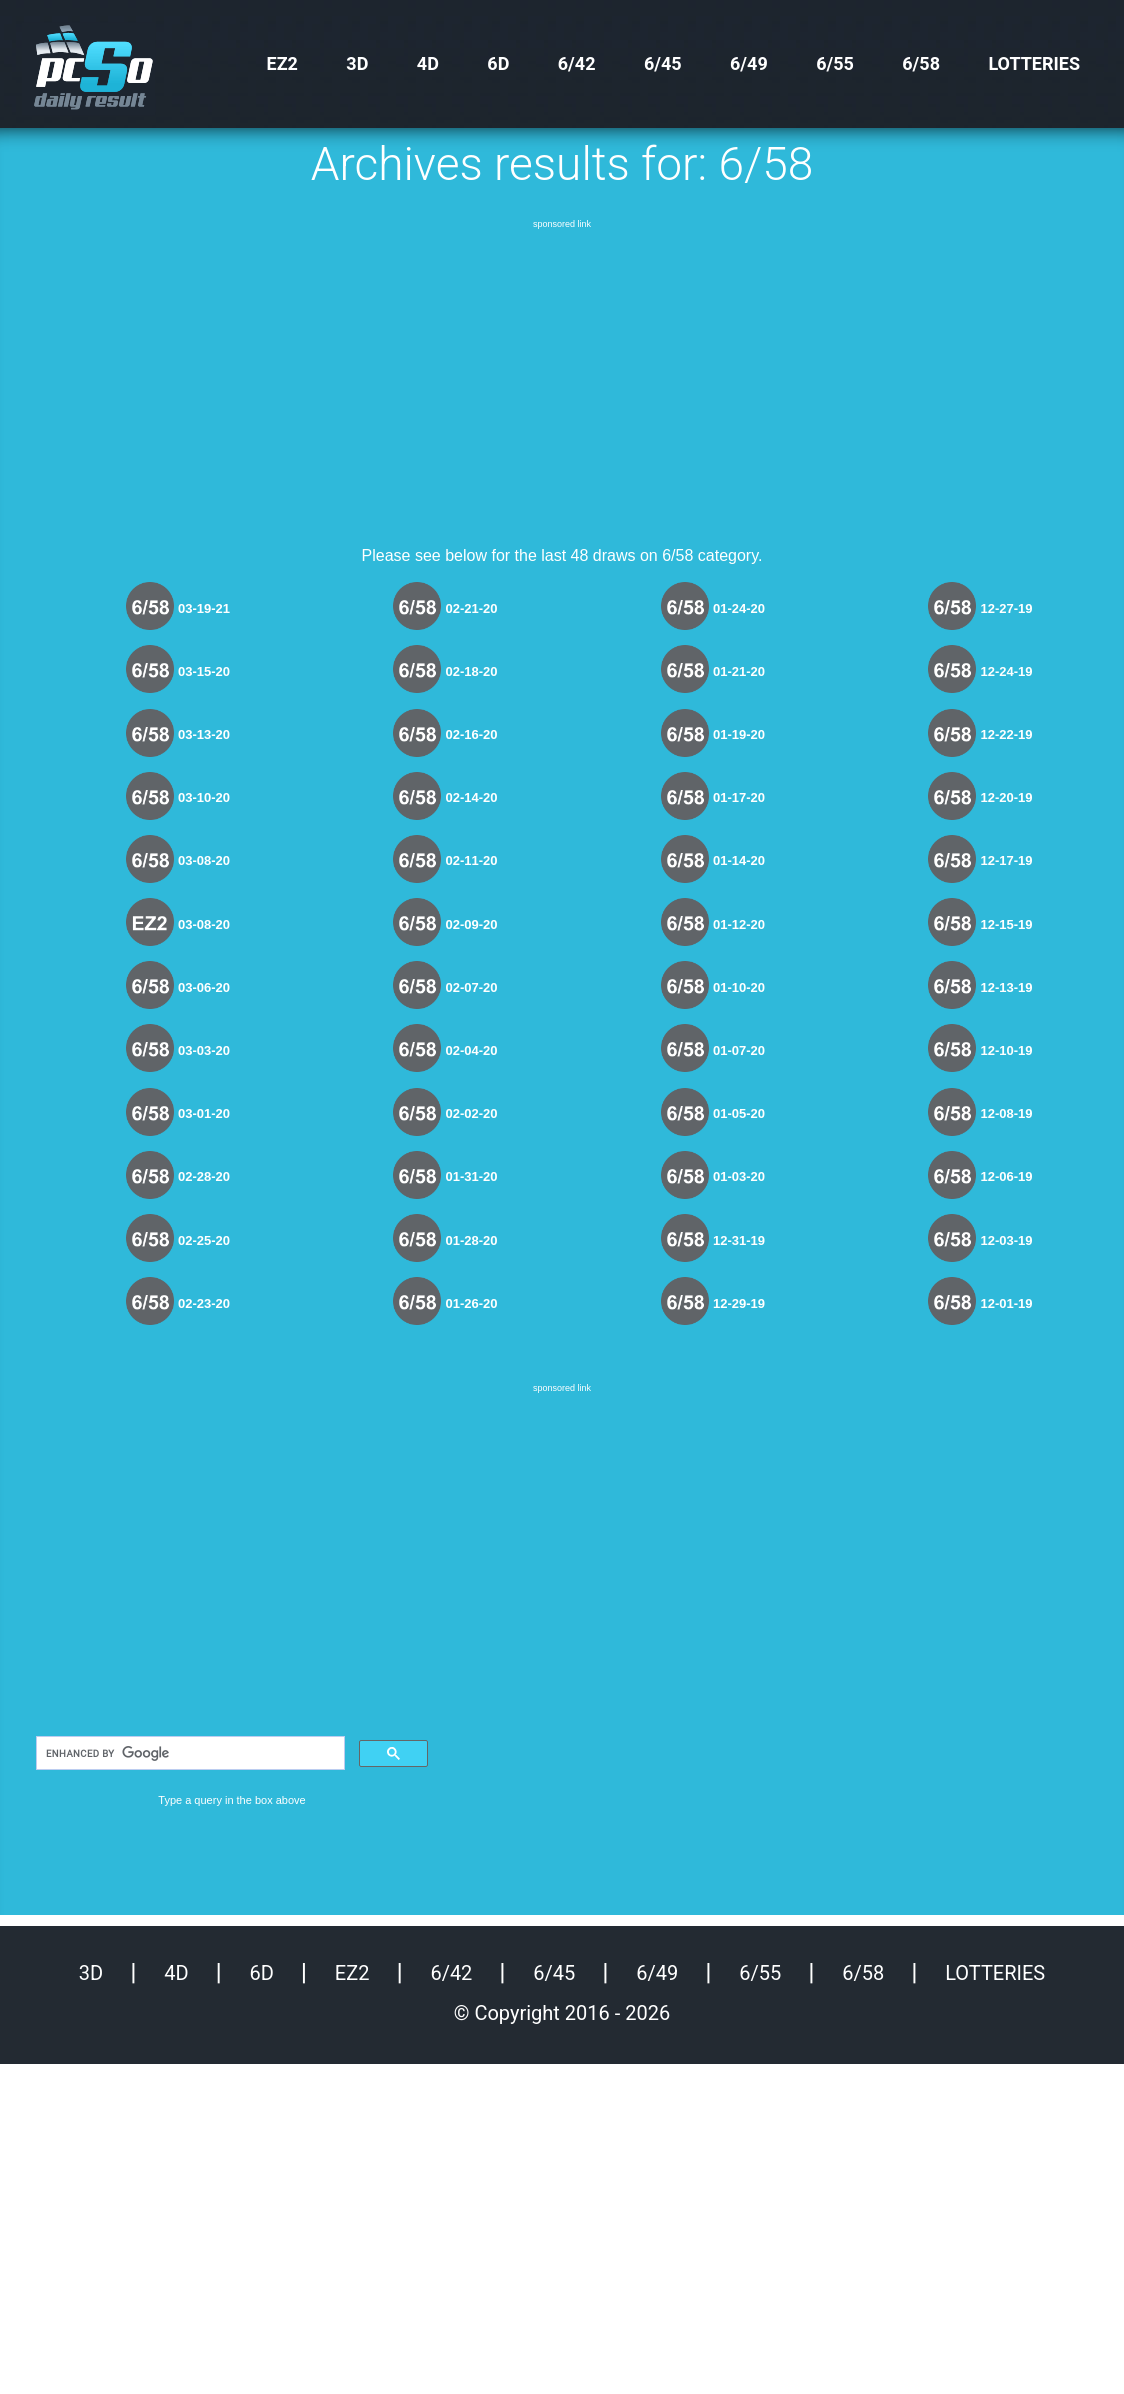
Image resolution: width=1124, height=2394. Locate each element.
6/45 (663, 63)
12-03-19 (1006, 1240)
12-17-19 (1006, 860)
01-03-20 (739, 1176)
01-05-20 (739, 1113)
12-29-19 (739, 1303)
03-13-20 (204, 734)
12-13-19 (1006, 987)
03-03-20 (204, 1050)
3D (357, 63)
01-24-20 (739, 608)
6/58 (921, 63)
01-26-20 (471, 1303)
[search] (188, 1753)
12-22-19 (1006, 734)
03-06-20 (204, 987)
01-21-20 (739, 671)
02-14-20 (471, 797)
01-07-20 (739, 1050)
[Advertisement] (562, 373)
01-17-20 (739, 797)
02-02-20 (471, 1113)
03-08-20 (204, 860)
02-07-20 (471, 987)
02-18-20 (471, 671)
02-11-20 (471, 860)
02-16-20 (471, 734)
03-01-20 (204, 1113)
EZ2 (282, 63)
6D (498, 63)
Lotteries (1034, 63)
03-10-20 (204, 797)
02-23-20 (204, 1303)
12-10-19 (1006, 1050)
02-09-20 (471, 924)
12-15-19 (1006, 924)
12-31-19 (739, 1240)
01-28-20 (471, 1240)
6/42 (577, 63)
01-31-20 (471, 1176)
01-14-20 (739, 860)
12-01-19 (1006, 1303)
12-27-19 (1006, 608)
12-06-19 (1006, 1176)
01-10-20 (739, 987)
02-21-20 (471, 608)
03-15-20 (204, 671)
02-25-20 (204, 1240)
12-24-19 (1006, 671)
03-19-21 (204, 608)
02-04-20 (471, 1050)
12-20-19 (1006, 797)
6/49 (749, 63)
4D (428, 63)
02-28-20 (204, 1176)
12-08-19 (1006, 1113)
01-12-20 (739, 924)
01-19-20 (739, 734)
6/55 (835, 63)
